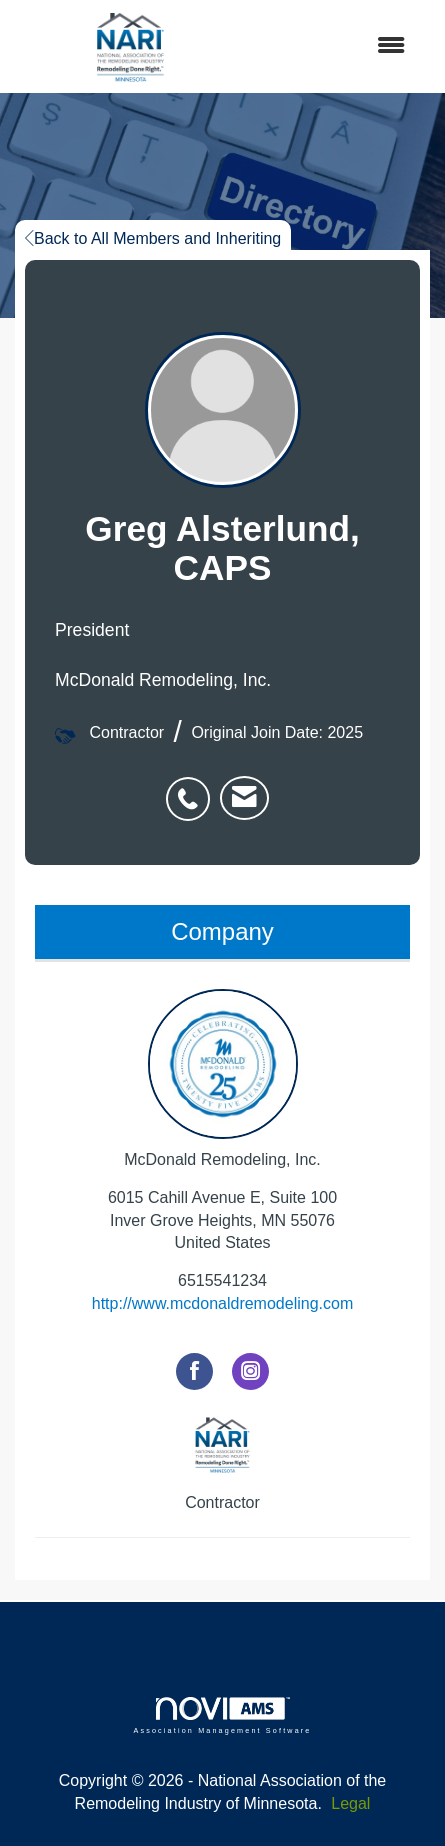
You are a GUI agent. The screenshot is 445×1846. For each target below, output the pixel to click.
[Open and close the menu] (335, 46)
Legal (350, 1803)
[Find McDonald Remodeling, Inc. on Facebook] (194, 1371)
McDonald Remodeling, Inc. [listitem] (222, 1078)
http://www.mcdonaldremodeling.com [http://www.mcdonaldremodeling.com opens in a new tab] (222, 1303)
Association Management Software (222, 1715)
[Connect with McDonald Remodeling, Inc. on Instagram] (250, 1371)
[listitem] (193, 788)
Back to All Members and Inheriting (153, 238)
